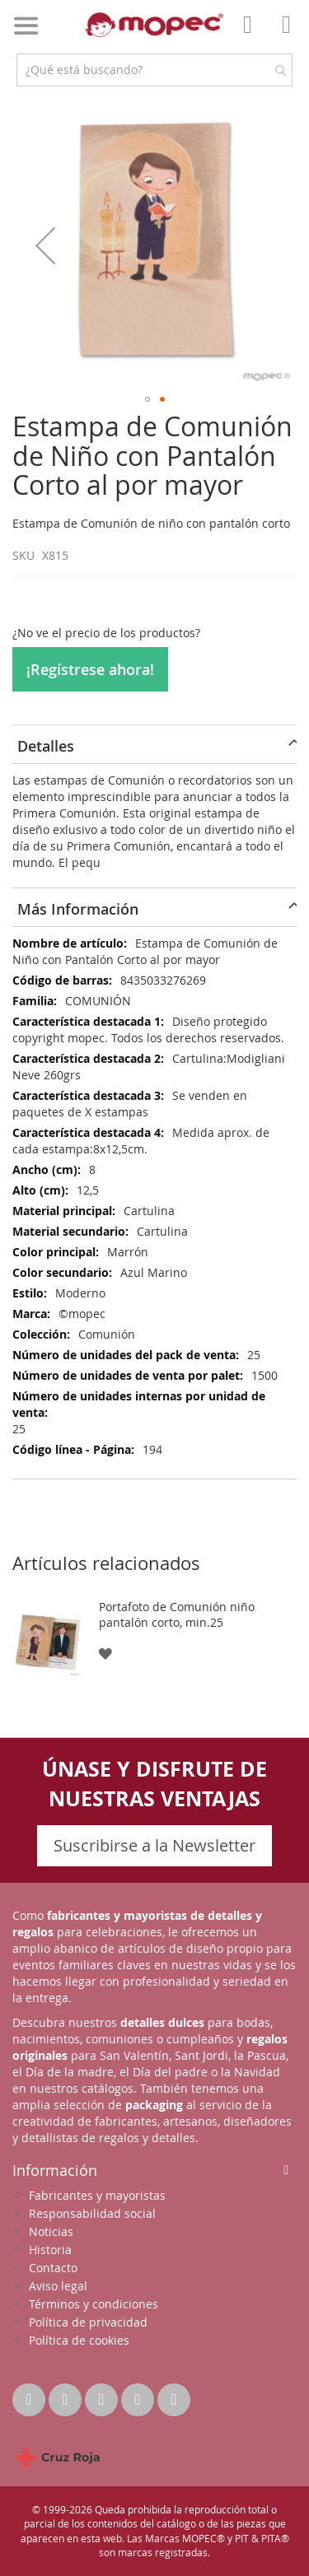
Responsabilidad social (92, 2213)
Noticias (51, 2231)
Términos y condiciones (93, 2304)
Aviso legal (58, 2286)
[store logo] (155, 24)
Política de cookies (79, 2340)
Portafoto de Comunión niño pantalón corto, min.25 (177, 1614)
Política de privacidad (88, 2322)
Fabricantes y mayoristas (97, 2195)
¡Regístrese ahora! (90, 669)
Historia (50, 2249)
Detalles (45, 746)
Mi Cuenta (252, 36)
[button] (45, 245)
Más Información (77, 909)
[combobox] (154, 70)
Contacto (53, 2268)
